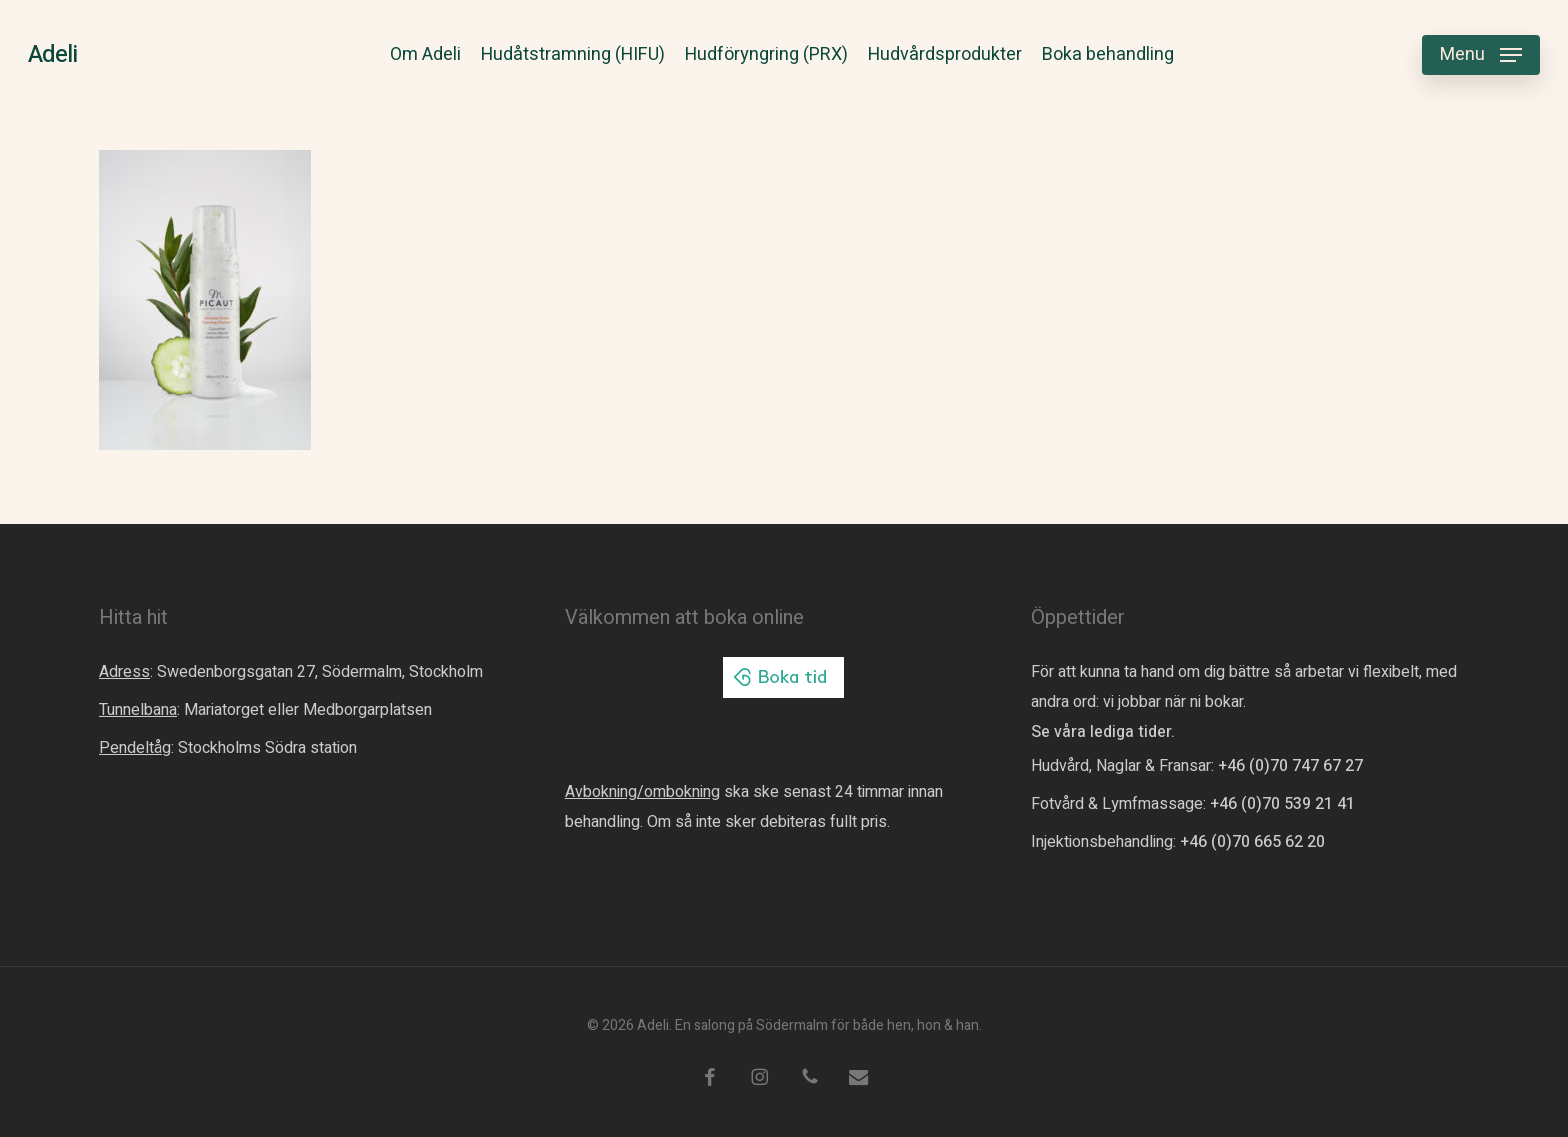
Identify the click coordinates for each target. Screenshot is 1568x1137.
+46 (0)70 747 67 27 (1290, 766)
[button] (1481, 55)
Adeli (52, 55)
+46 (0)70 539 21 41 (1282, 804)
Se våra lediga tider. (1103, 732)
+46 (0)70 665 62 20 (1252, 842)
